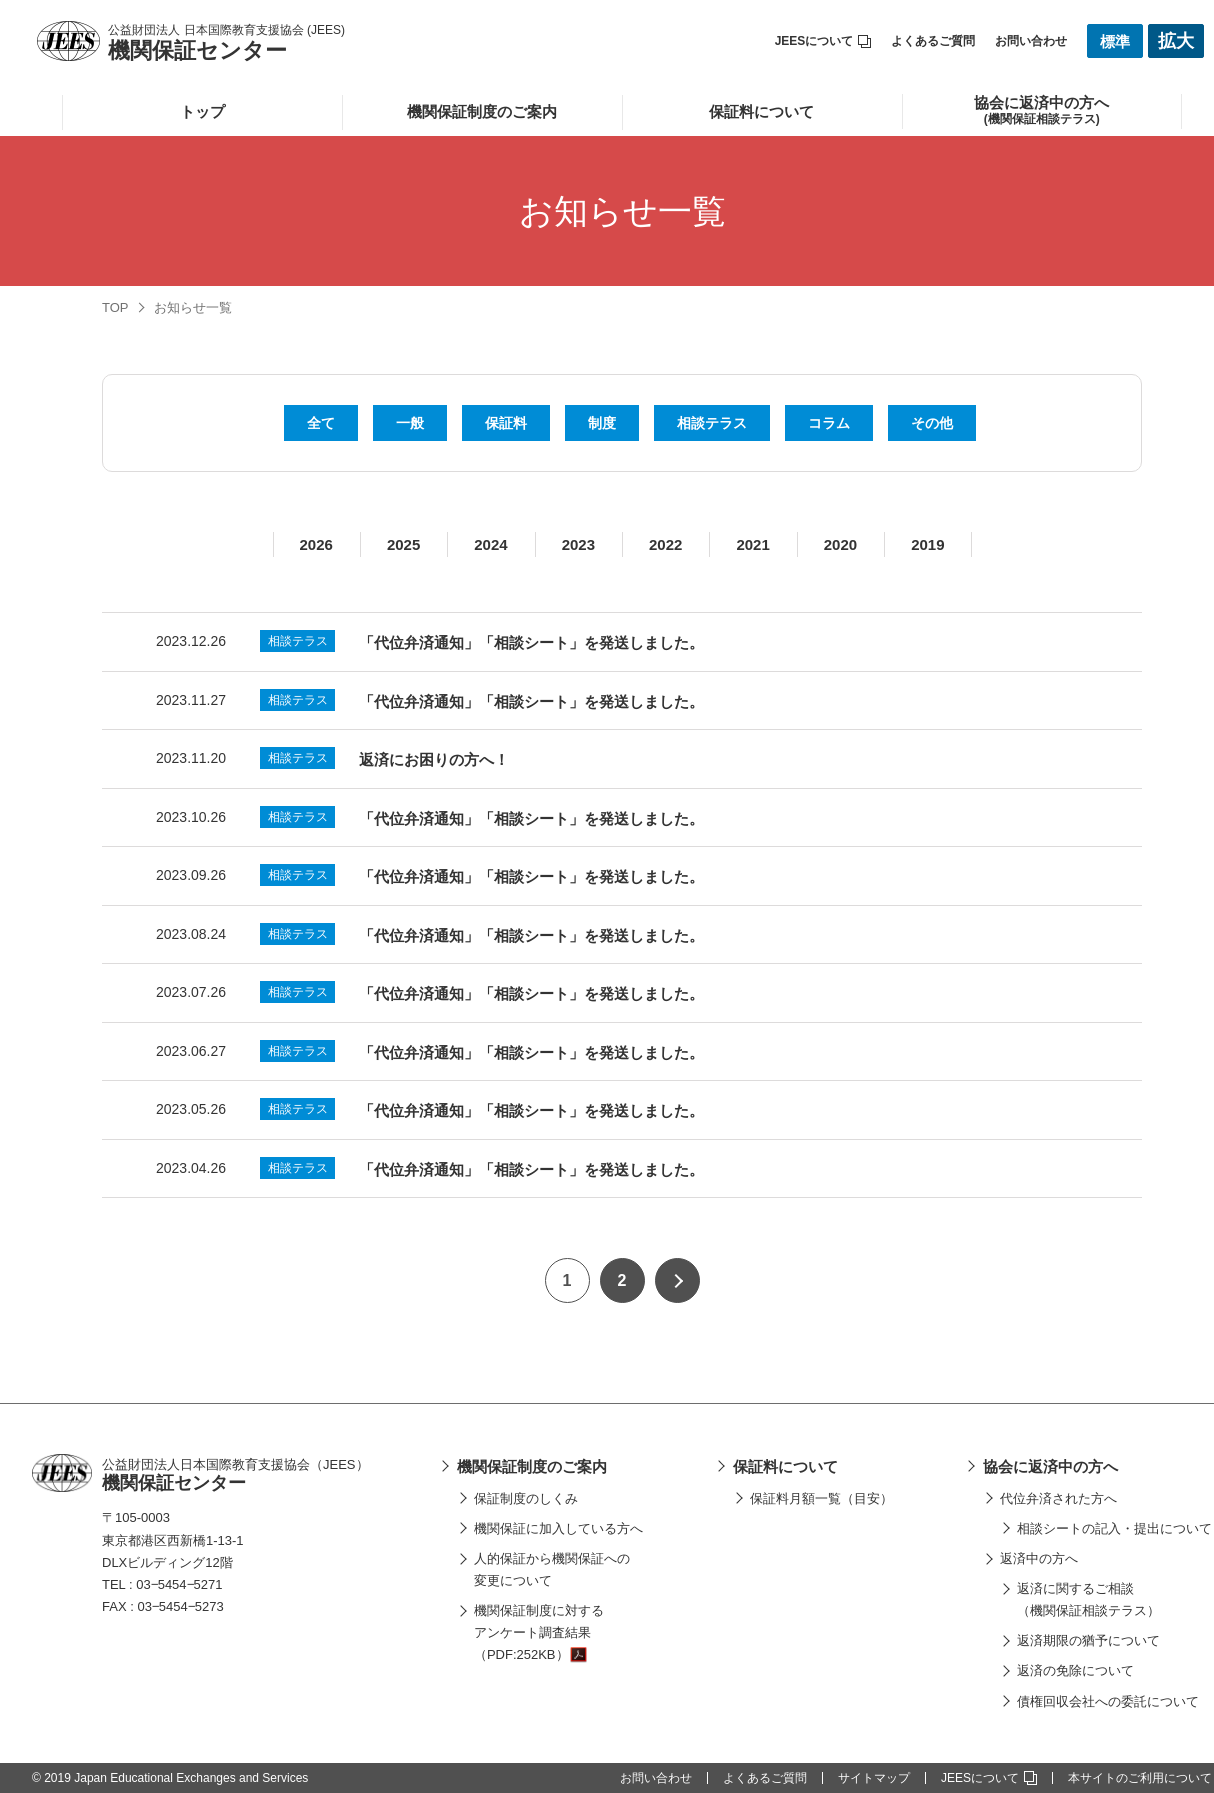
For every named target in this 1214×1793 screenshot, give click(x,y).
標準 (1115, 41)
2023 (578, 544)
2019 (927, 544)
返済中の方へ (1039, 1558)
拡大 (1176, 41)
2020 (840, 544)
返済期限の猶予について (1088, 1640)
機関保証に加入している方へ (558, 1528)
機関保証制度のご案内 (482, 111)
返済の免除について (1075, 1670)
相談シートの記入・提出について (1114, 1528)
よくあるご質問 (933, 41)
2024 (490, 544)
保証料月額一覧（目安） (821, 1498)
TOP (115, 307)
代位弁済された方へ (1058, 1498)
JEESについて (823, 41)
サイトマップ (874, 1778)
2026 (316, 544)
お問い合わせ (1031, 41)
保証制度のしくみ (526, 1498)
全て (321, 423)
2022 (665, 544)
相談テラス (712, 423)
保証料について (761, 111)
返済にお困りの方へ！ (434, 759)
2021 (752, 544)
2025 (403, 544)
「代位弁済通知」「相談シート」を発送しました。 (531, 642)
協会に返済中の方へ (1050, 1466)
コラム (829, 423)
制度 (602, 423)
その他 (932, 423)
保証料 (506, 423)
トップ (202, 111)
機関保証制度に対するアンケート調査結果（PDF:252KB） (539, 1632)
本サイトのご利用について (1140, 1778)
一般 (410, 423)
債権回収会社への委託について (1108, 1701)
